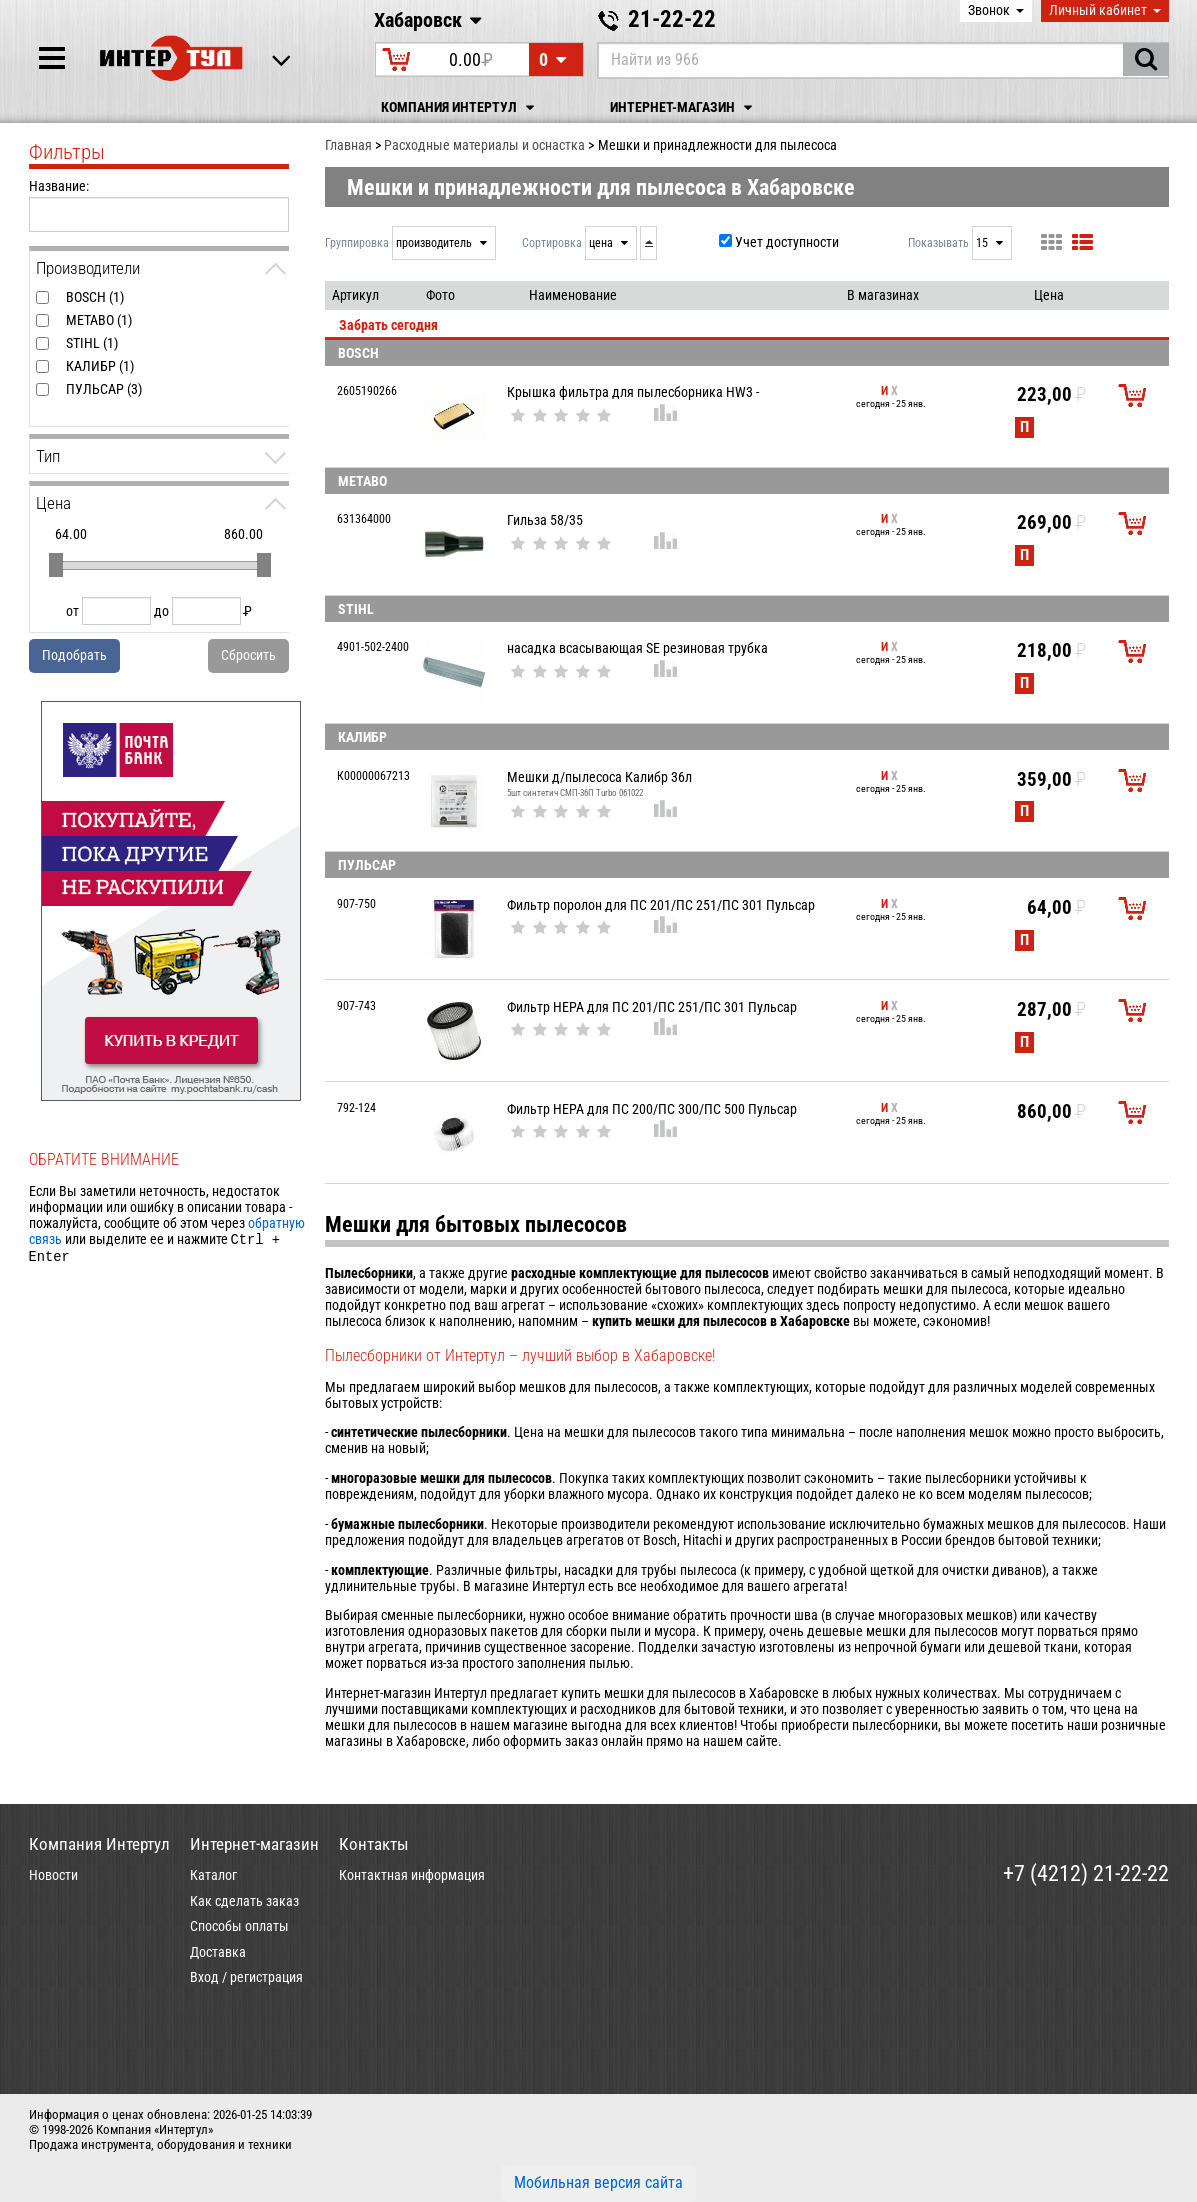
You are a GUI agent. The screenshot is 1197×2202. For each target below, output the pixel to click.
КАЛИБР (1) (100, 366)
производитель (435, 243)
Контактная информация (412, 1875)
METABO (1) (99, 320)
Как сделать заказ (244, 1901)
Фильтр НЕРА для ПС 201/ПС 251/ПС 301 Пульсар (652, 1007)
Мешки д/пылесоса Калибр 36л (599, 777)
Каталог (213, 1875)
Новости (53, 1875)
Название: (59, 186)
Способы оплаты (239, 1926)
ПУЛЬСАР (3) (104, 389)
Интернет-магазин (684, 107)
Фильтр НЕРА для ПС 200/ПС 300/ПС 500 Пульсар (652, 1109)
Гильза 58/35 (545, 520)
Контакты (374, 1844)
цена (602, 243)
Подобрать (74, 655)
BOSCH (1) (95, 297)
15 (983, 243)
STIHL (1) (92, 343)
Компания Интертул (460, 107)
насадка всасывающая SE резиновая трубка (637, 648)
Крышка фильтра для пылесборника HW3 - (633, 392)
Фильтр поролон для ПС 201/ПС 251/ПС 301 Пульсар (661, 905)
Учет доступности (787, 242)
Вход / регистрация (246, 1977)
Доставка (218, 1952)
